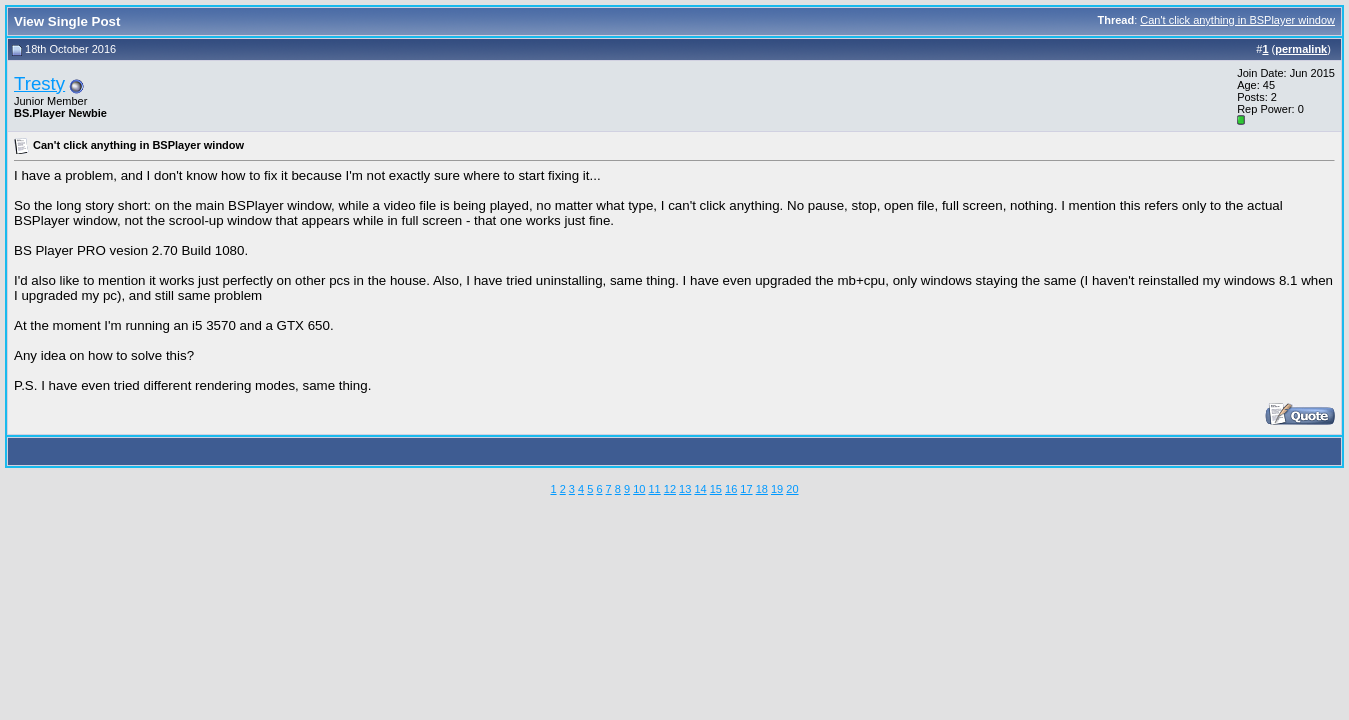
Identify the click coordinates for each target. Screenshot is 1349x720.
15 (716, 489)
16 (731, 489)
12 (670, 489)
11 (654, 489)
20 (792, 489)
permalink (1301, 49)
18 (762, 489)
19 (777, 489)
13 (685, 489)
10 (639, 489)
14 (700, 489)
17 (746, 489)
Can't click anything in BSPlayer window (1237, 20)
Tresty (39, 83)
